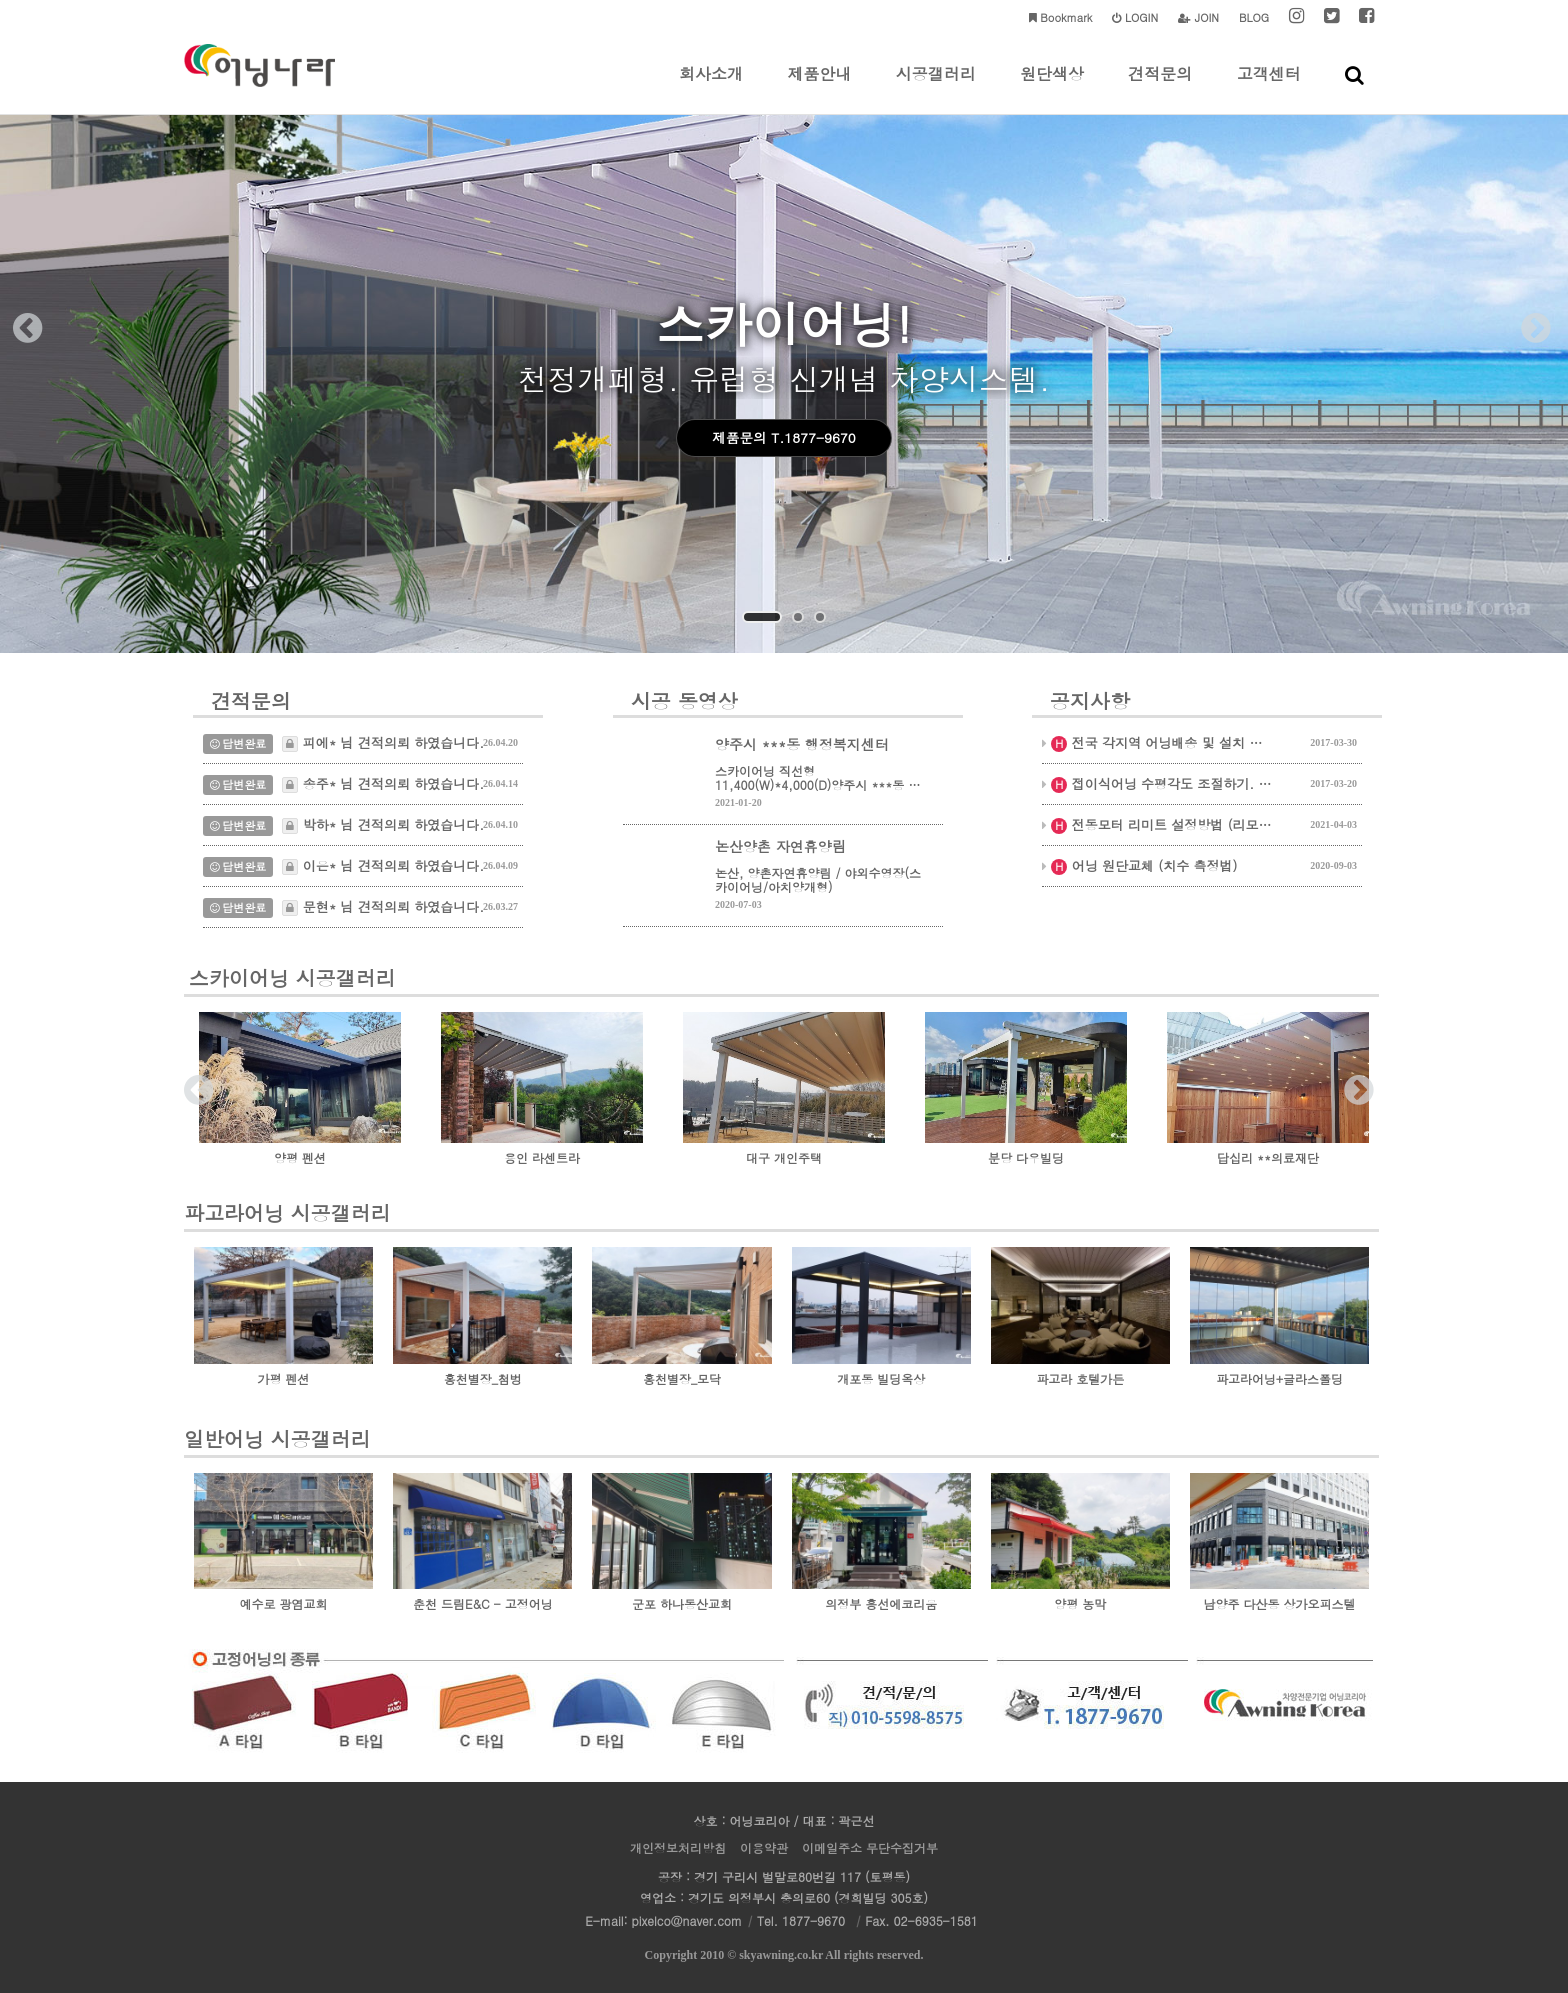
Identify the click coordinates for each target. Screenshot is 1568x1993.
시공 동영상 (684, 702)
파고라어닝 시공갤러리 (287, 1212)
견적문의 (1160, 88)
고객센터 (1269, 88)
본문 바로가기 (0, 0)
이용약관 (764, 1847)
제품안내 (819, 88)
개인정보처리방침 (678, 1847)
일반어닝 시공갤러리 (277, 1438)
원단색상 (1052, 88)
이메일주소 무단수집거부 (870, 1847)
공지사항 (1090, 702)
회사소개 (711, 88)
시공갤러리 (936, 88)
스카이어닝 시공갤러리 (292, 980)
